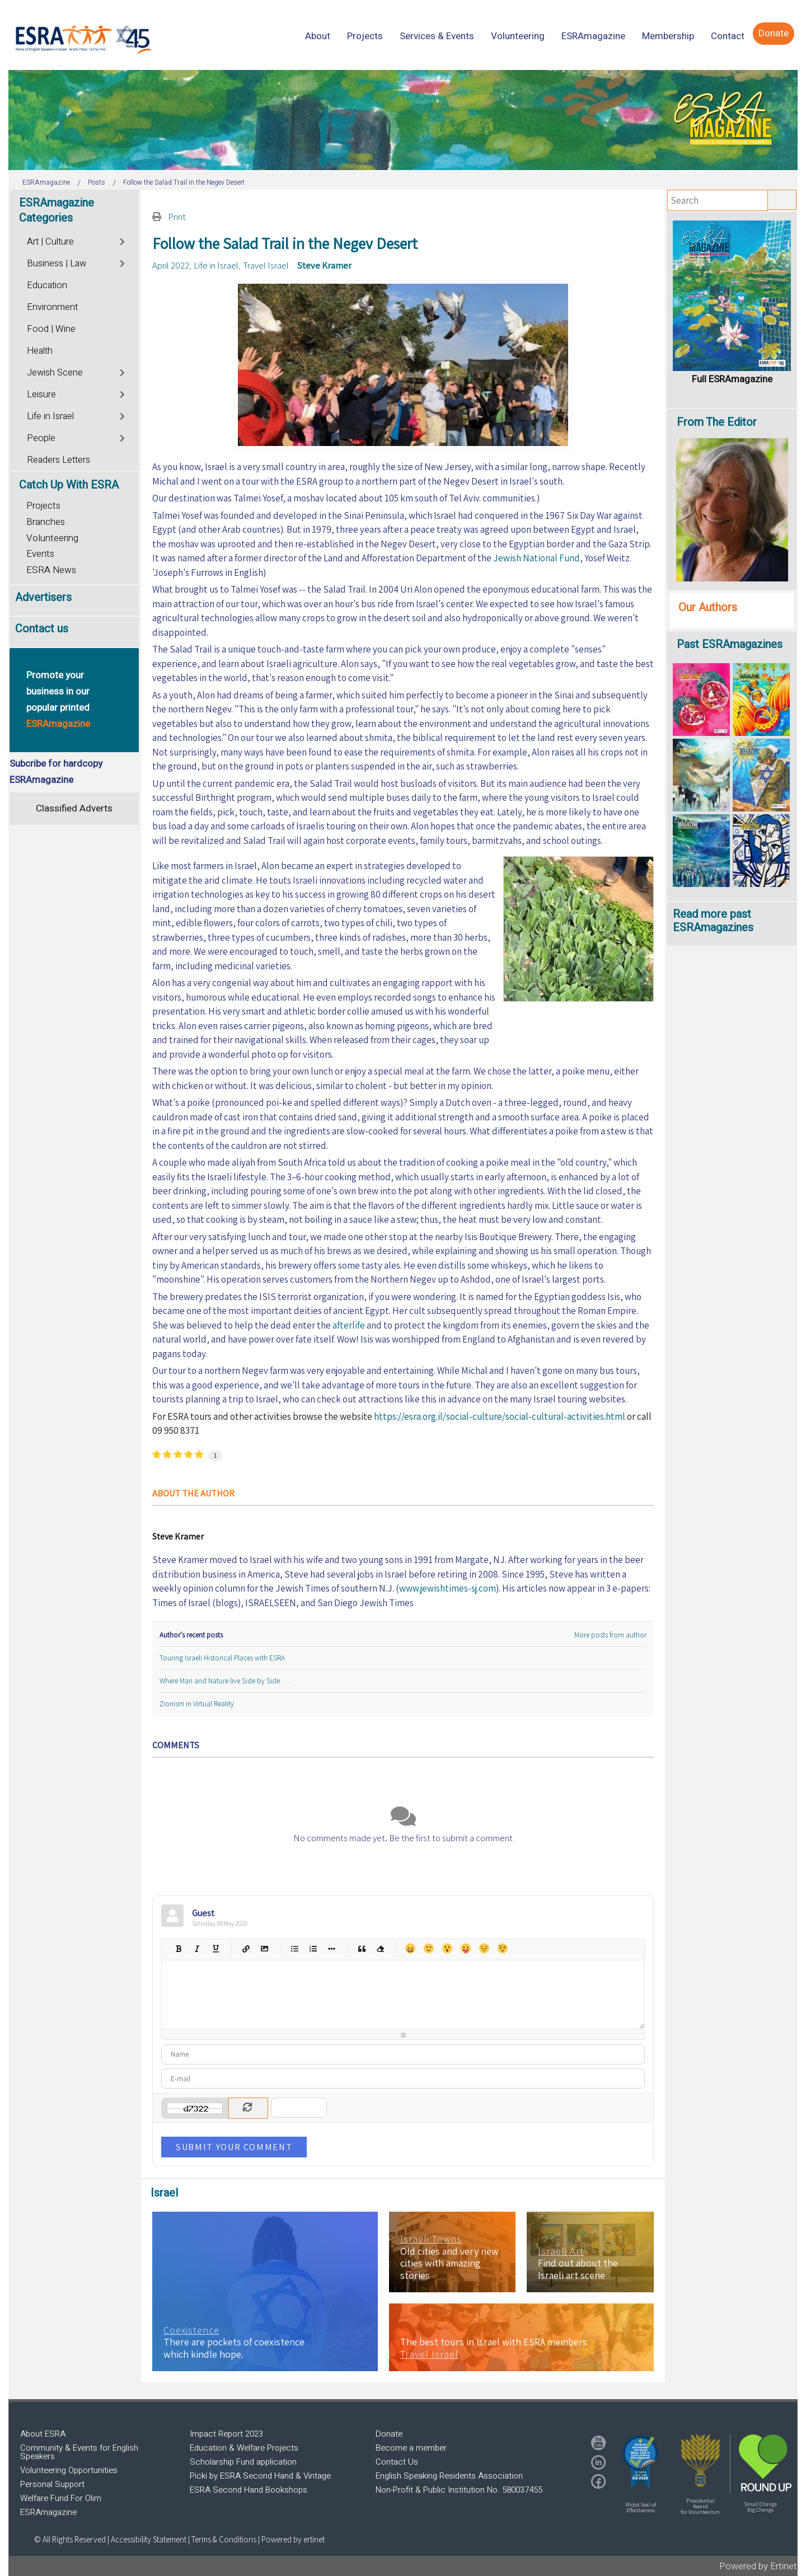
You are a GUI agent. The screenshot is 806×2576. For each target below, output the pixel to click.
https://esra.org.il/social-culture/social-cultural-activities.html (499, 1416)
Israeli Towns (431, 2239)
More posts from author (610, 1635)
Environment (52, 307)
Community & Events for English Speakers (79, 2452)
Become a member (411, 2448)
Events (40, 554)
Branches (45, 522)
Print (177, 216)
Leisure (41, 394)
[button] (640, 2462)
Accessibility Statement (149, 2539)
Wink (502, 1948)
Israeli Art (561, 2251)
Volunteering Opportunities (69, 2470)
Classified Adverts (74, 808)
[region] (403, 120)
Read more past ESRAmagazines (713, 921)
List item (331, 1948)
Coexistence (191, 2330)
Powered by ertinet (293, 2539)
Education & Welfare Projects (244, 2448)
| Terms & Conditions (222, 2539)
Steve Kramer (324, 265)
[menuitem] (317, 36)
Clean (380, 1948)
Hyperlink (245, 1948)
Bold (178, 1948)
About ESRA (42, 2434)
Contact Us (397, 2462)
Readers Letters (58, 460)
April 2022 (170, 265)
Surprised (447, 1948)
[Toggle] (123, 240)
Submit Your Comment (234, 2147)
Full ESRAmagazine (732, 379)
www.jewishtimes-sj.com (447, 1588)
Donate (389, 2434)
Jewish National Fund (536, 558)
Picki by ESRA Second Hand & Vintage (260, 2476)
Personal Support (52, 2484)
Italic (197, 1948)
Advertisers (43, 597)
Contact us (41, 629)
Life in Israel (216, 265)
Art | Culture (50, 241)
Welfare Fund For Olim (60, 2498)
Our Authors (707, 607)
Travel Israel (266, 265)
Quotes (361, 1948)
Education (47, 285)
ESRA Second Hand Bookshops (248, 2490)
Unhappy (484, 1948)
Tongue (465, 1948)
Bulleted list (294, 1948)
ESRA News (51, 570)
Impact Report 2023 (226, 2434)
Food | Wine (51, 329)
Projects (43, 506)
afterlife (348, 1325)
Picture (264, 1948)
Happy (410, 1948)
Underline (215, 1948)
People (41, 438)
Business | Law (56, 263)
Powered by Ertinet (758, 2566)
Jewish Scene (55, 372)
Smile (428, 1948)
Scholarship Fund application (243, 2462)
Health (40, 351)
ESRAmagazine (48, 2512)
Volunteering (52, 538)
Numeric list (312, 1948)
